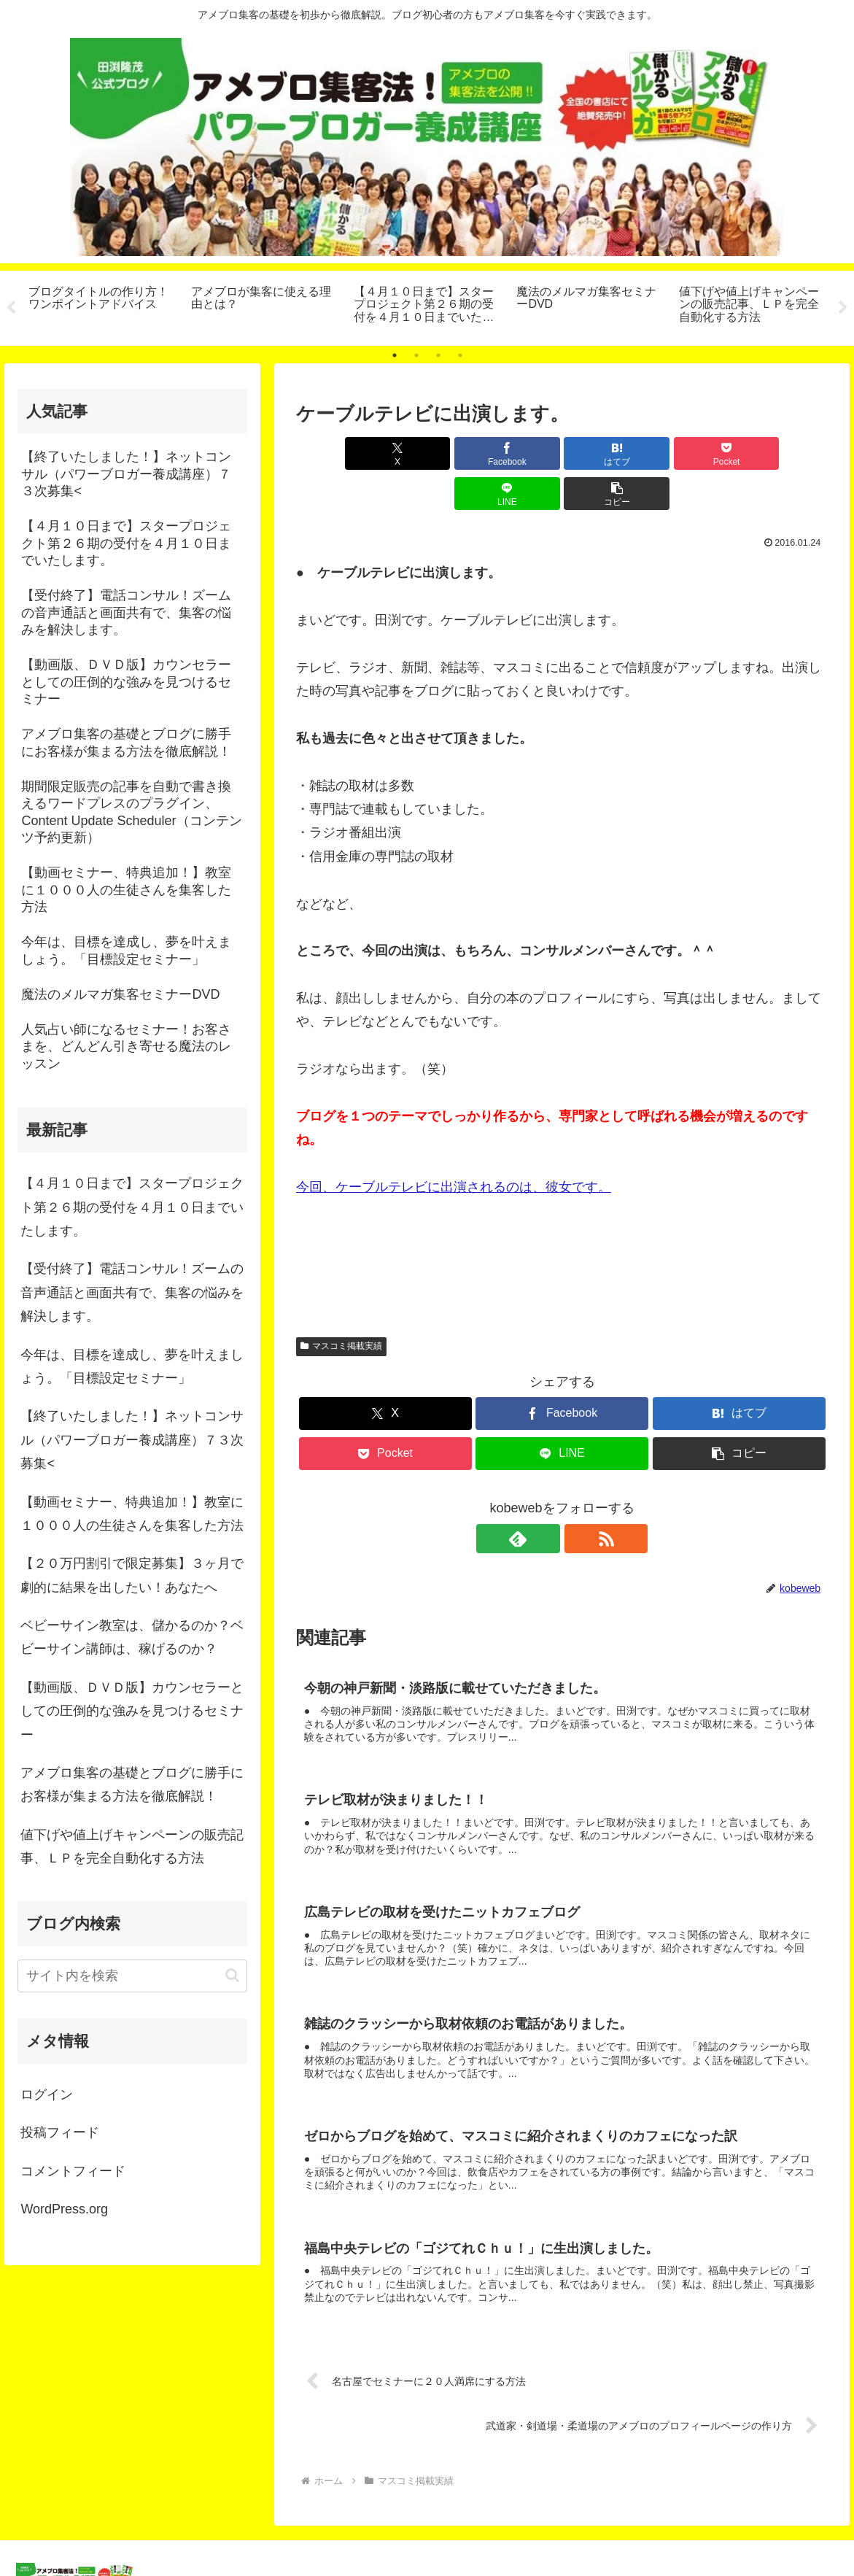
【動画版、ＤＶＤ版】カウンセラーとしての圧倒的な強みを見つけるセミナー (132, 1711)
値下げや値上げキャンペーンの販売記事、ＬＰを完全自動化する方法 (132, 1846)
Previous (11, 308)
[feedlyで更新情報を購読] (545, 1498)
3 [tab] (438, 355)
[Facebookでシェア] (427, 453)
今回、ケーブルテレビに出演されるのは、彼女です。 (453, 1147)
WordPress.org (64, 2209)
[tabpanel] (102, 305)
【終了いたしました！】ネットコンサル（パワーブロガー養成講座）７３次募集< (132, 1440)
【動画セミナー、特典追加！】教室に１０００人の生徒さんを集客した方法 (132, 1514)
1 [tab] (394, 355)
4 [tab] (460, 355)
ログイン (46, 2094)
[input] (132, 1976)
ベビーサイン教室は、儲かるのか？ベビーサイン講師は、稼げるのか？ (132, 1637)
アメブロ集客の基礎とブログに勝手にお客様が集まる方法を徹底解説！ (132, 1784)
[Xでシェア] (338, 453)
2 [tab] (416, 355)
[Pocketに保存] (606, 453)
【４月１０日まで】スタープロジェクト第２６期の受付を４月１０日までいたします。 (132, 1207)
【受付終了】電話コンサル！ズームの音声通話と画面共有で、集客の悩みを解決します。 (132, 1292)
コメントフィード (72, 2171)
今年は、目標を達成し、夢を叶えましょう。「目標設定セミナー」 (132, 1366)
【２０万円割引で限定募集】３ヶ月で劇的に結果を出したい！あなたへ (132, 1575)
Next (843, 308)
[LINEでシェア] (696, 453)
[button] (785, 453)
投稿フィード (59, 2132)
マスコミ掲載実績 (341, 1306)
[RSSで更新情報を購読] (579, 1498)
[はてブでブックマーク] (517, 453)
